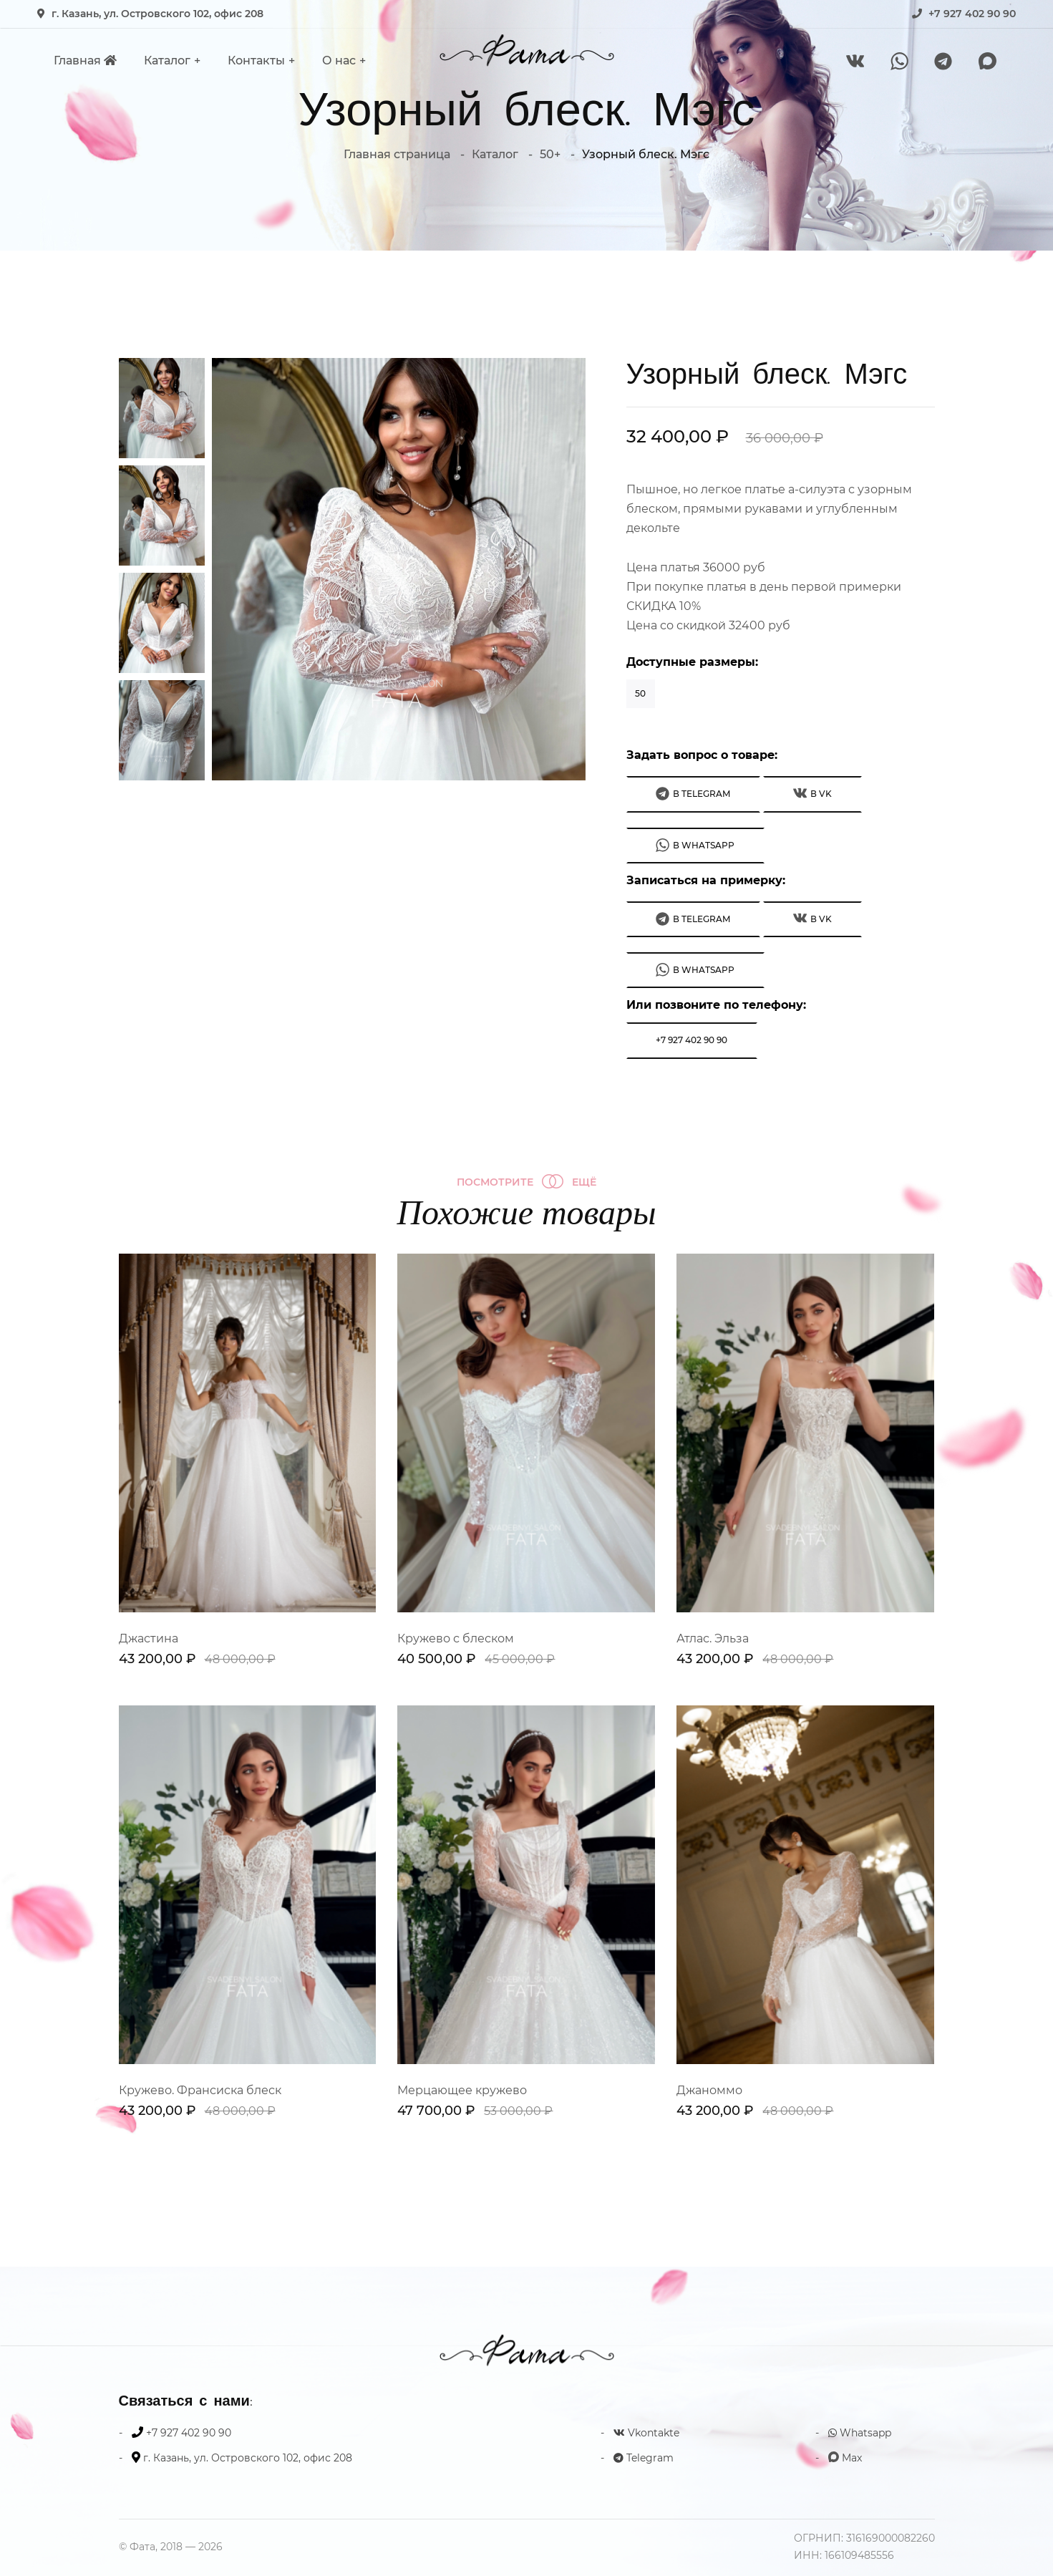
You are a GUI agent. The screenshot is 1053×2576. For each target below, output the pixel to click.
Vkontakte (646, 2432)
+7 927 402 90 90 (972, 13)
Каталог (167, 60)
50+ (550, 154)
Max (845, 2457)
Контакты (256, 60)
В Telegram (693, 793)
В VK (812, 793)
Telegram (643, 2457)
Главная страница (397, 154)
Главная (85, 60)
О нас (339, 60)
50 (640, 693)
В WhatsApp (695, 845)
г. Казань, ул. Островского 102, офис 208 (157, 13)
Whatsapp (859, 2432)
